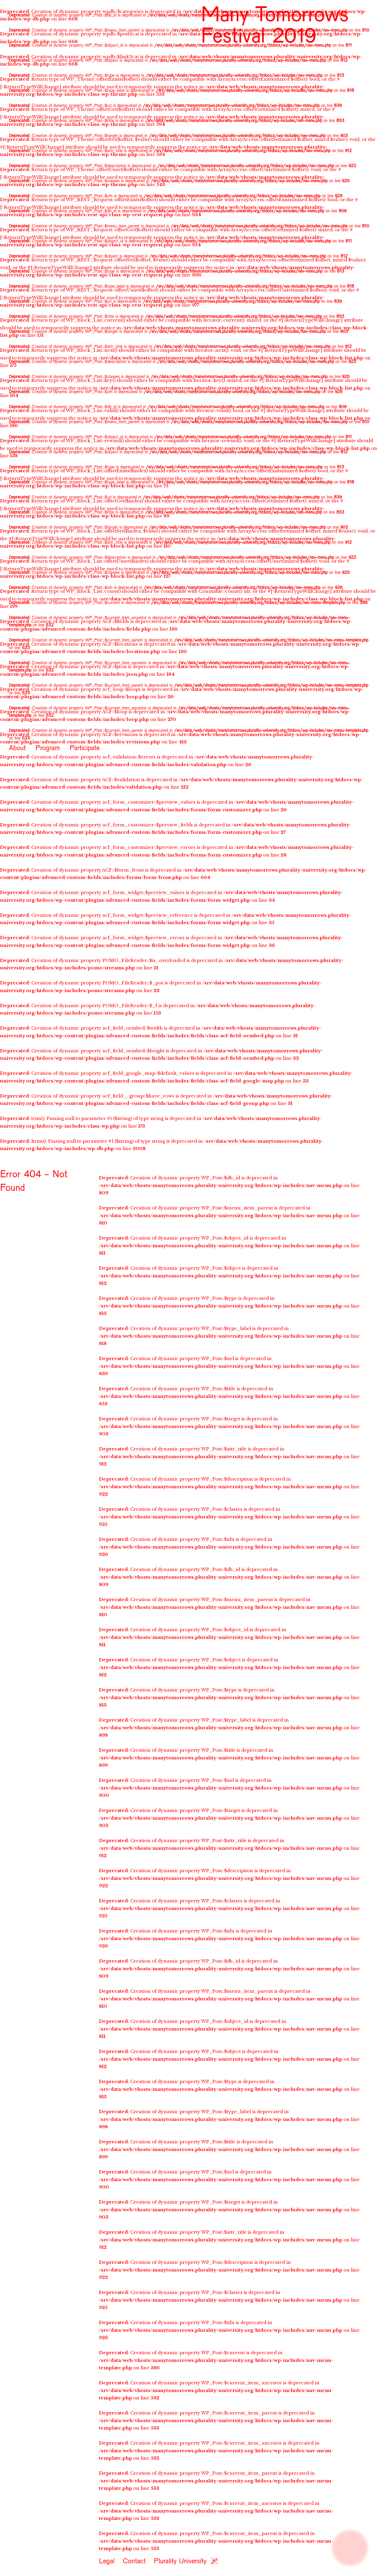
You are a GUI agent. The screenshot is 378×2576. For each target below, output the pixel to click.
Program (47, 747)
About (17, 747)
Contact (134, 2560)
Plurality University (180, 2560)
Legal (107, 2560)
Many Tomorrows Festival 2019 (274, 23)
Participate (85, 747)
